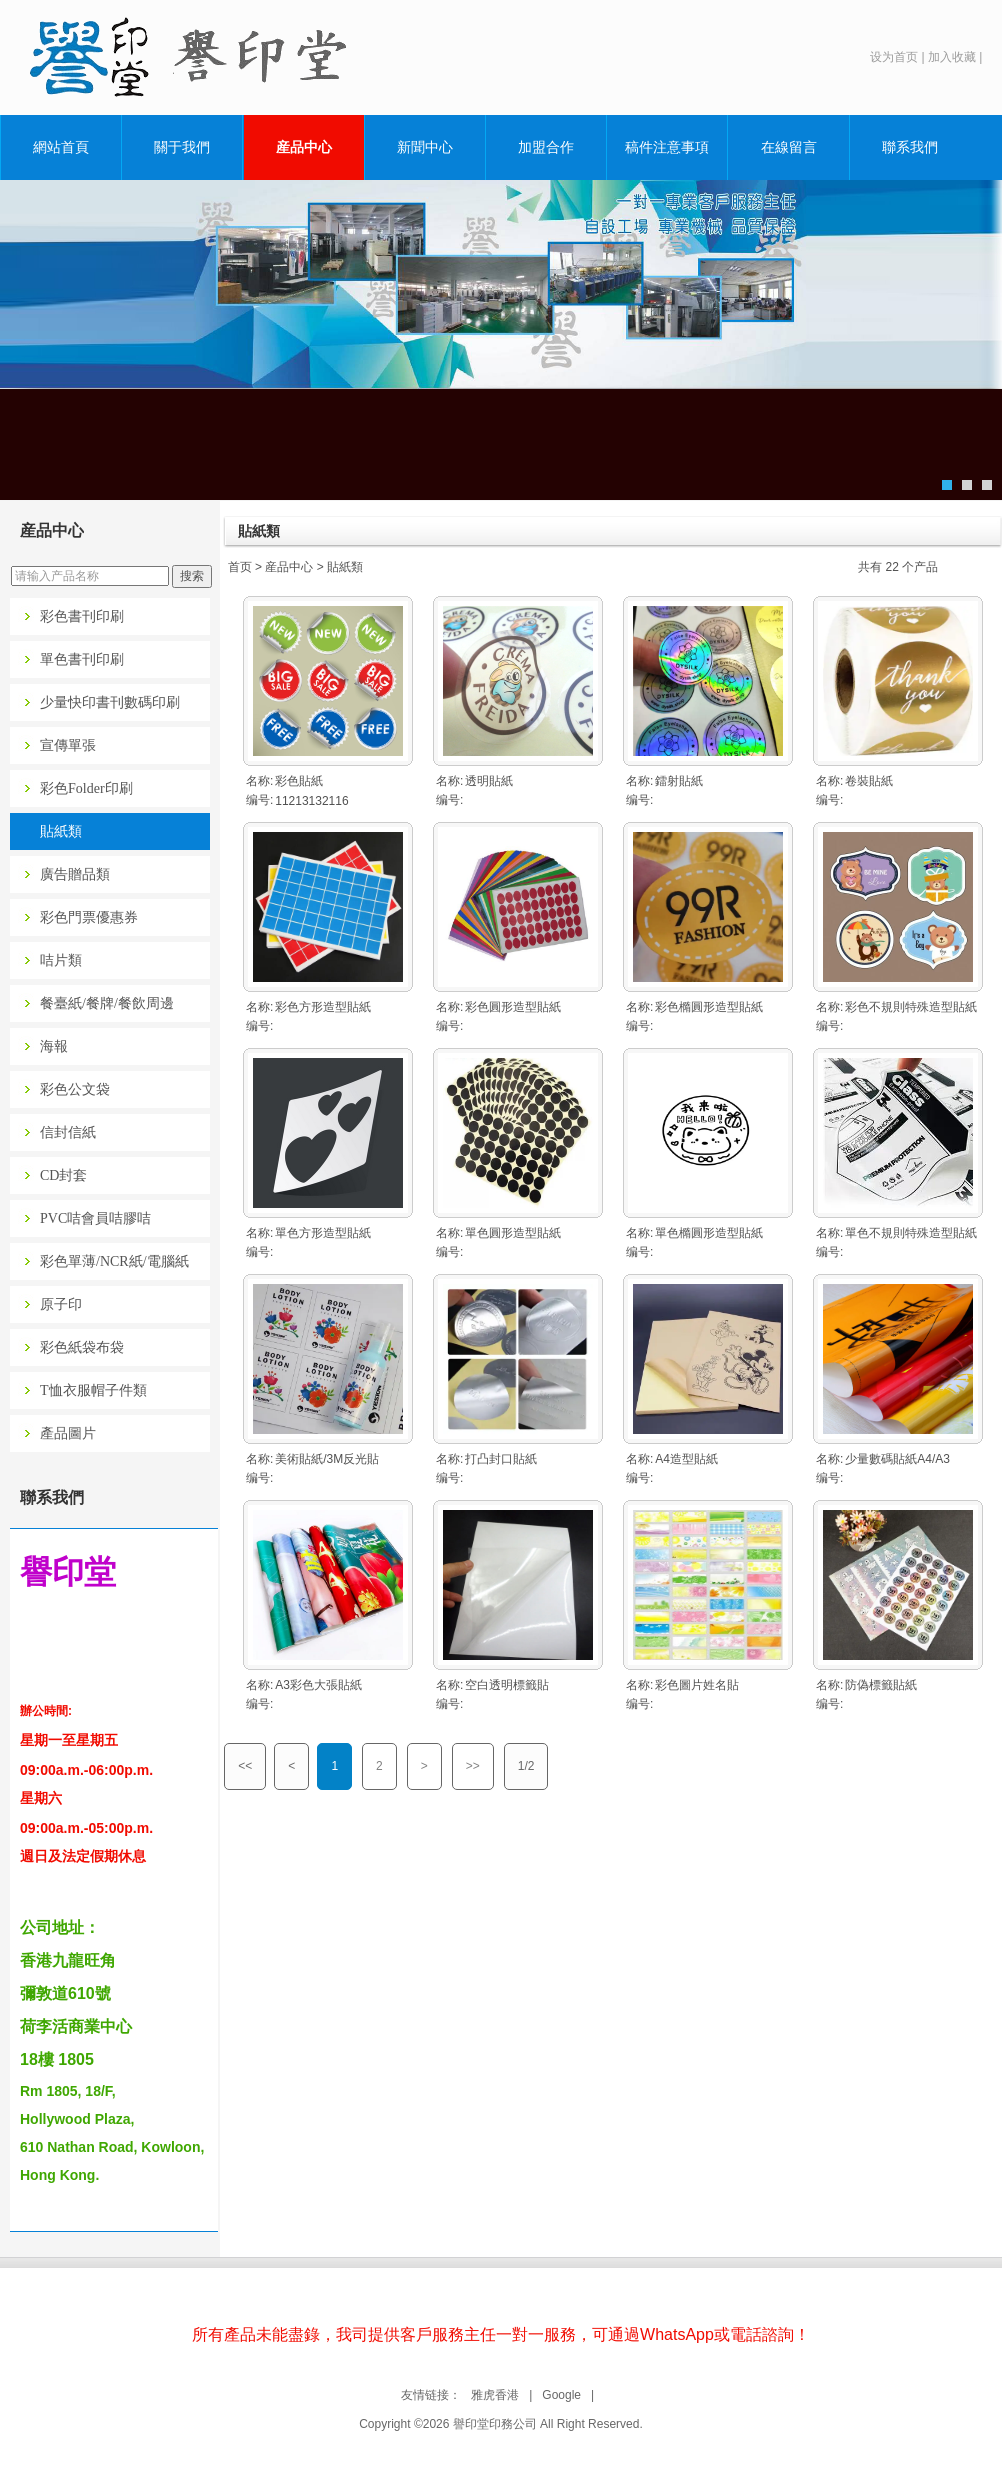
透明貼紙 (489, 781)
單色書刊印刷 (82, 659)
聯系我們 (910, 147)
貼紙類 (61, 831)
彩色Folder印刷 (86, 788)
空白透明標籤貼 (507, 1685)
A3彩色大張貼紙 (318, 1685)
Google (561, 2395)
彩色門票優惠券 (89, 917)
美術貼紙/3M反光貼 (327, 1459)
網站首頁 (61, 147)
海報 (54, 1046)
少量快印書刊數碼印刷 (110, 702)
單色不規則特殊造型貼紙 (911, 1233)
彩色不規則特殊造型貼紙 (911, 1007)
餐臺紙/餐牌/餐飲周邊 (107, 1003)
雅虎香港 (495, 2395)
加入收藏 (952, 57)
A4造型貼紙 (686, 1459)
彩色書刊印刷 (82, 616)
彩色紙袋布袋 (82, 1347)
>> (473, 1766)
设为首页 (894, 57)
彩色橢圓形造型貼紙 (709, 1007)
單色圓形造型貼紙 (513, 1233)
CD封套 (63, 1175)
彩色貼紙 (299, 781)
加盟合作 (546, 147)
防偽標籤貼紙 (881, 1685)
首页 (240, 567)
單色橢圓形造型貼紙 (709, 1233)
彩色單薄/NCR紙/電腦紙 (114, 1261)
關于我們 (182, 147)
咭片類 (61, 960)
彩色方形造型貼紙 (323, 1007)
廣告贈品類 (75, 874)
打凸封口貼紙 (501, 1459)
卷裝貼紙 (869, 781)
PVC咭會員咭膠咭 (95, 1218)
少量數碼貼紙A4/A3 (897, 1459)
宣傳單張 (68, 745)
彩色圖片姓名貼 (697, 1685)
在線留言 (789, 147)
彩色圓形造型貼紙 (513, 1007)
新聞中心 (425, 147)
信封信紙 (68, 1132)
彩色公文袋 (75, 1089)
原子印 (61, 1304)
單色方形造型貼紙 (323, 1233)
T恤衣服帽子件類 (93, 1390)
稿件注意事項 (667, 147)
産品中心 (304, 147)
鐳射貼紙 (679, 781)
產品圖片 (68, 1433)
